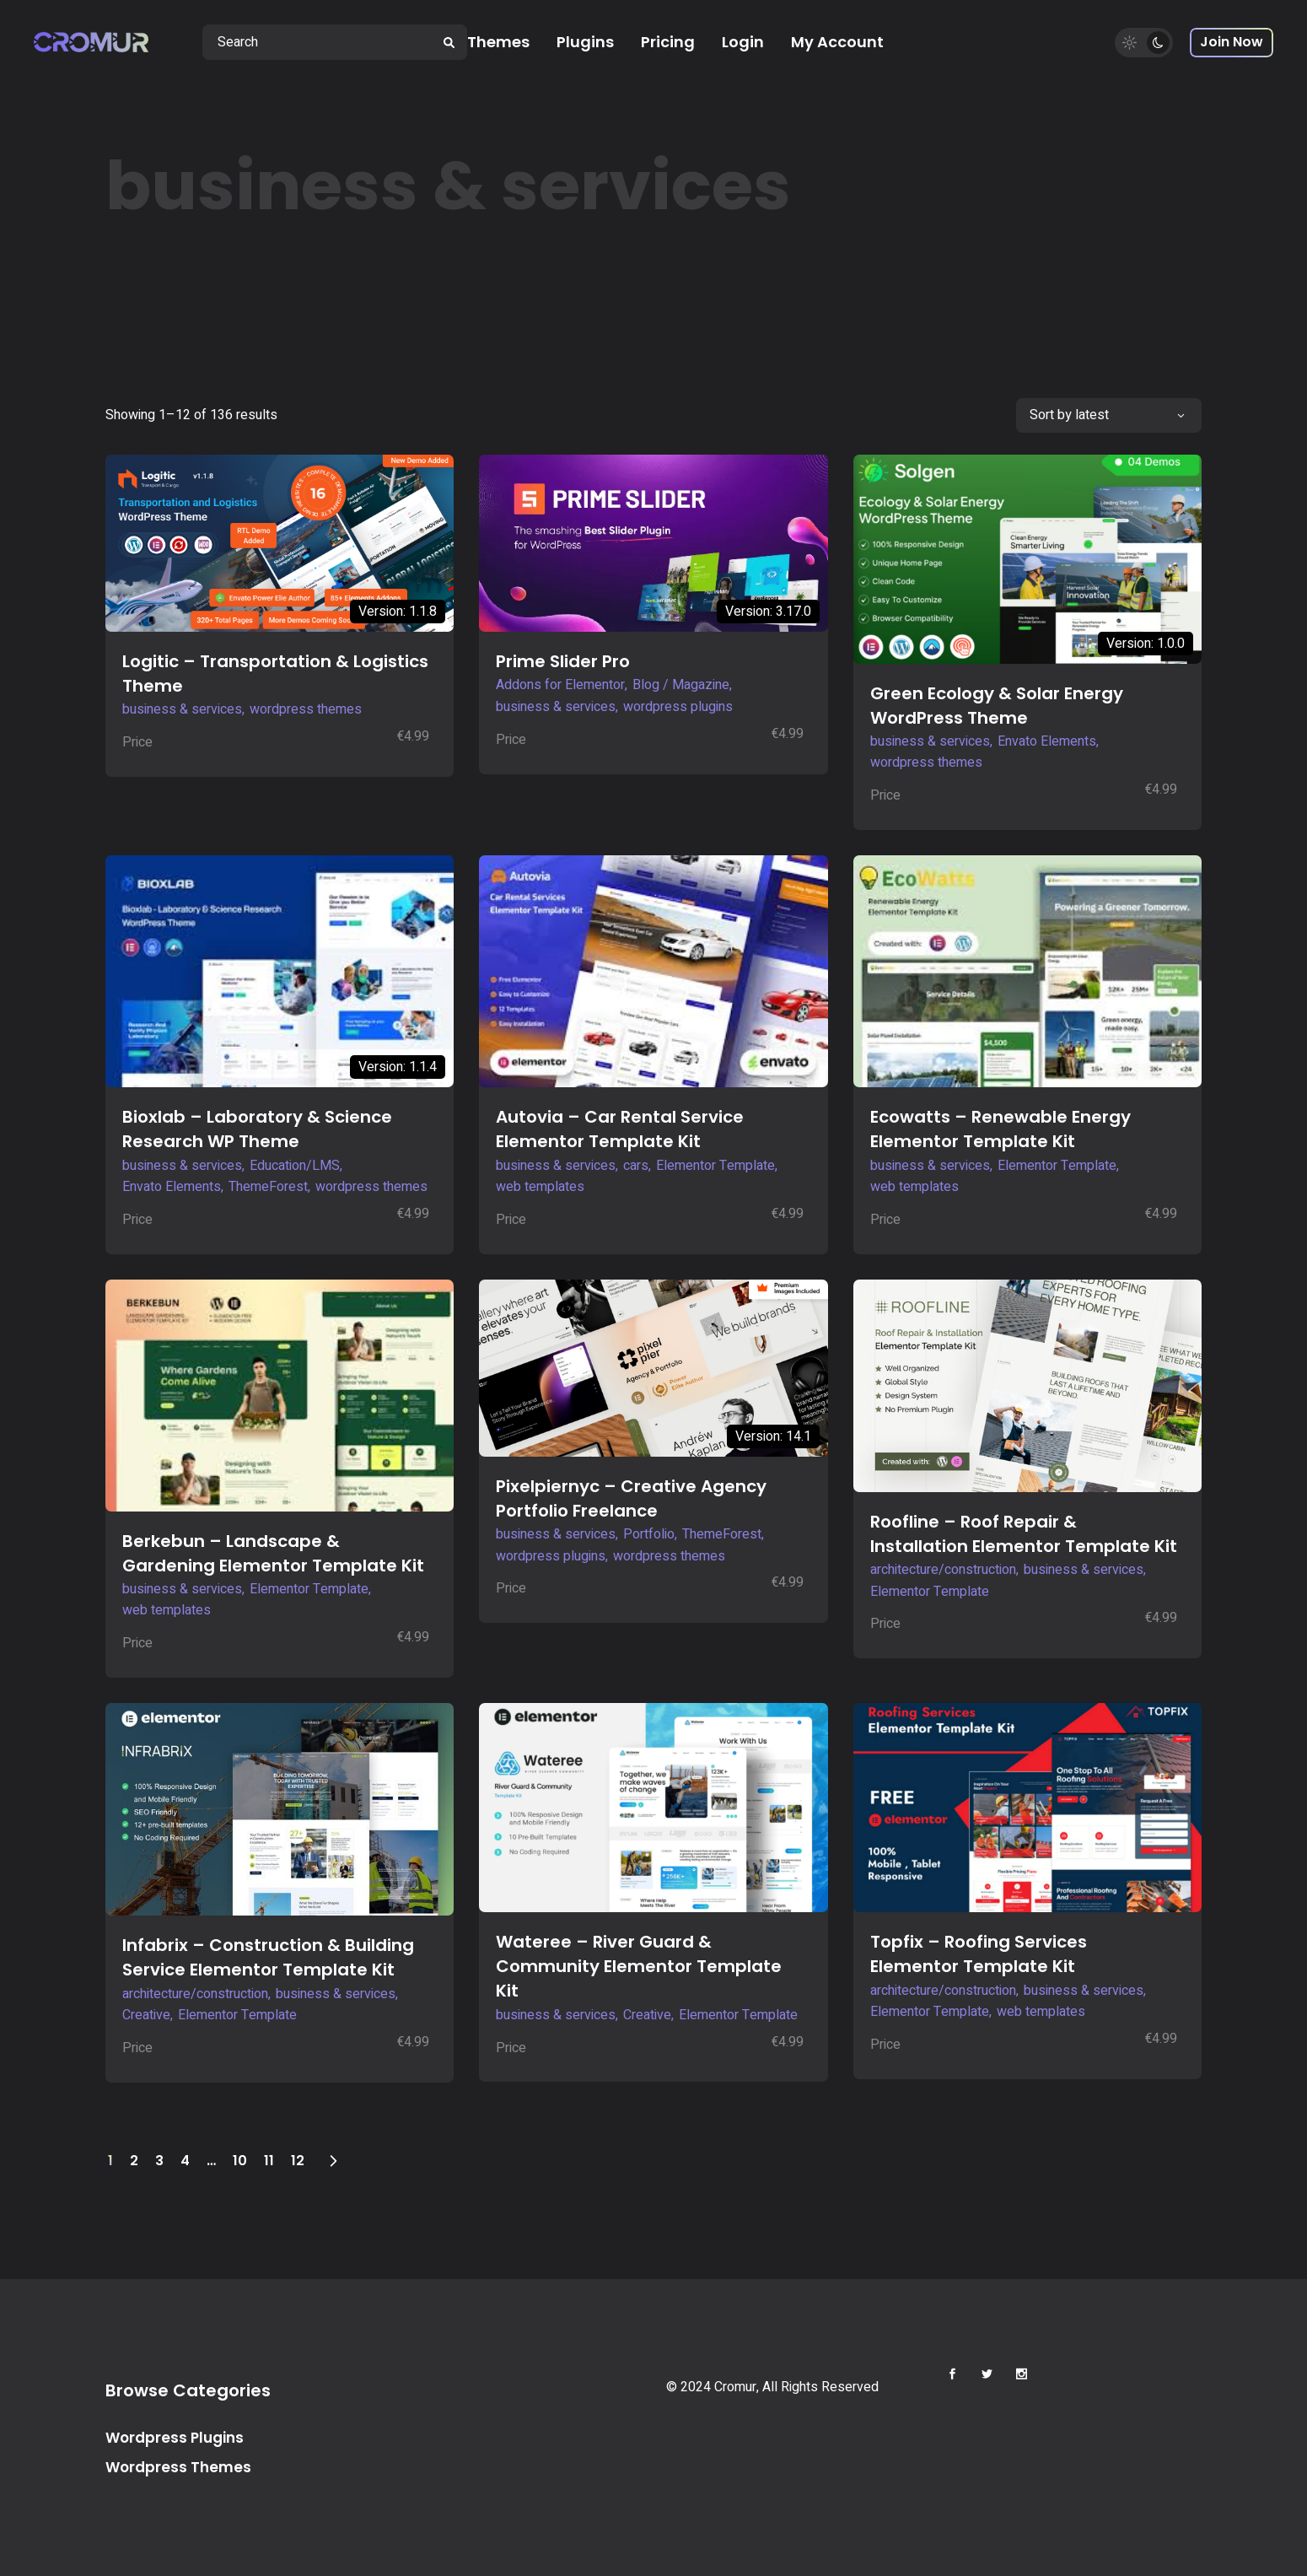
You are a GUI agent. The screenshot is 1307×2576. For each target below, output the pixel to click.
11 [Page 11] (269, 2160)
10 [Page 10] (240, 2160)
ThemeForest (268, 1187)
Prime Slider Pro (563, 661)
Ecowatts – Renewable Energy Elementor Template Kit (1000, 1129)
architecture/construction (943, 1570)
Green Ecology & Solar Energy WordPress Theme (996, 706)
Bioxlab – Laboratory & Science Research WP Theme (257, 1129)
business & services (182, 709)
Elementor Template (715, 1166)
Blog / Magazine (680, 685)
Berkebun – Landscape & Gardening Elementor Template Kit (273, 1553)
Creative (146, 2015)
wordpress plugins (678, 707)
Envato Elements (1047, 741)
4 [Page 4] (185, 2160)
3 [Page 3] (159, 2160)
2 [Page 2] (134, 2160)
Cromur (735, 2387)
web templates (540, 1187)
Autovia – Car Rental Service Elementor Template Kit (620, 1129)
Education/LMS (295, 1166)
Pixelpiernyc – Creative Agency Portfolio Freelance (631, 1498)
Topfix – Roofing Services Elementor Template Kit (978, 1954)
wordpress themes (306, 709)
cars (635, 1166)
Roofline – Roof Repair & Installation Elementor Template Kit (1023, 1534)
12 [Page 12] (297, 2160)
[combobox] (1109, 415)
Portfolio (649, 1534)
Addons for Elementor (560, 685)
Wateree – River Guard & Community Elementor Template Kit (639, 1966)
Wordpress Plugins (174, 2438)
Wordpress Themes (178, 2467)
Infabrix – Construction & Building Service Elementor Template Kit (268, 1957)
